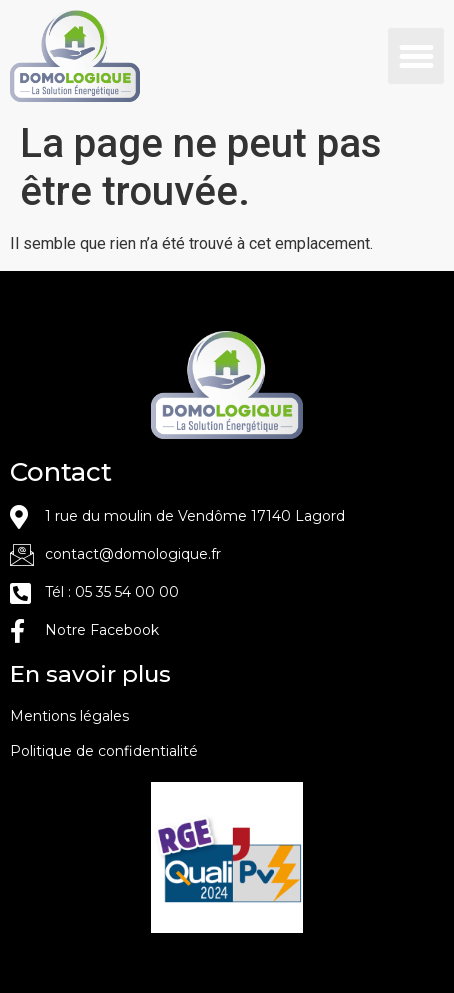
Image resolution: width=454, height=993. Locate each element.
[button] (416, 56)
